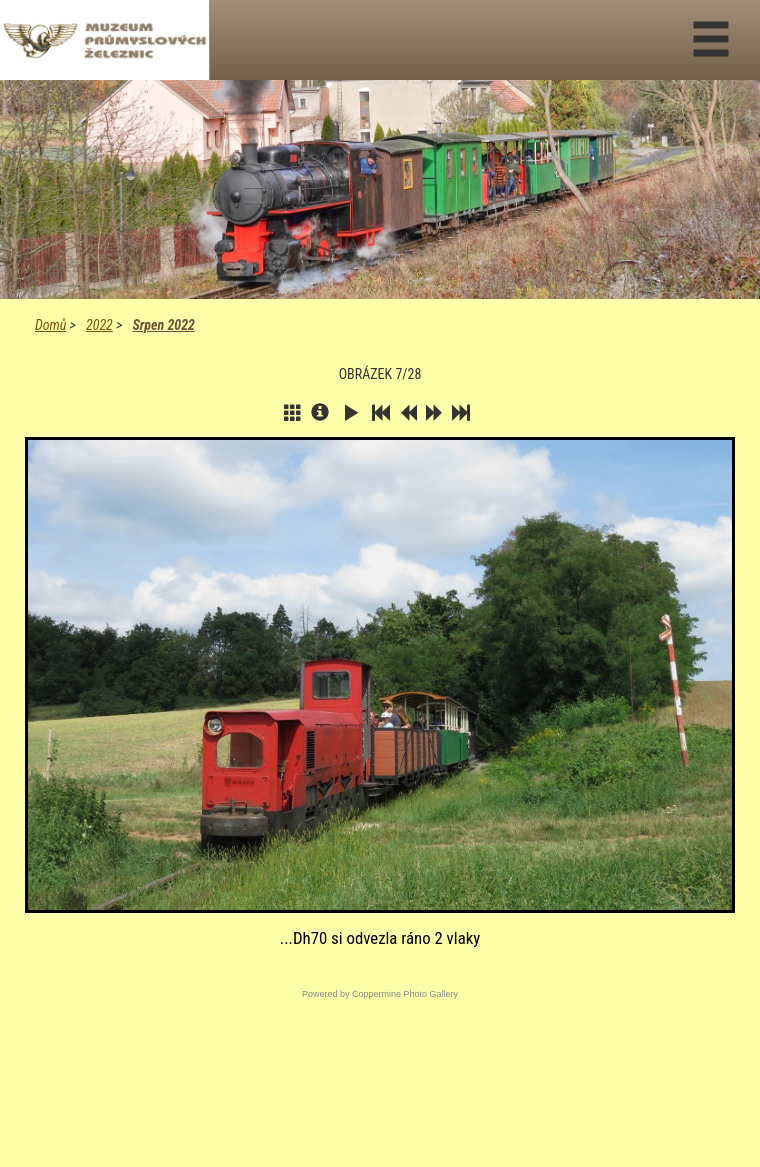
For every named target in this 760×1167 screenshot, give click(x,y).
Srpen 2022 (163, 325)
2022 (99, 325)
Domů (50, 325)
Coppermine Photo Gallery (405, 994)
